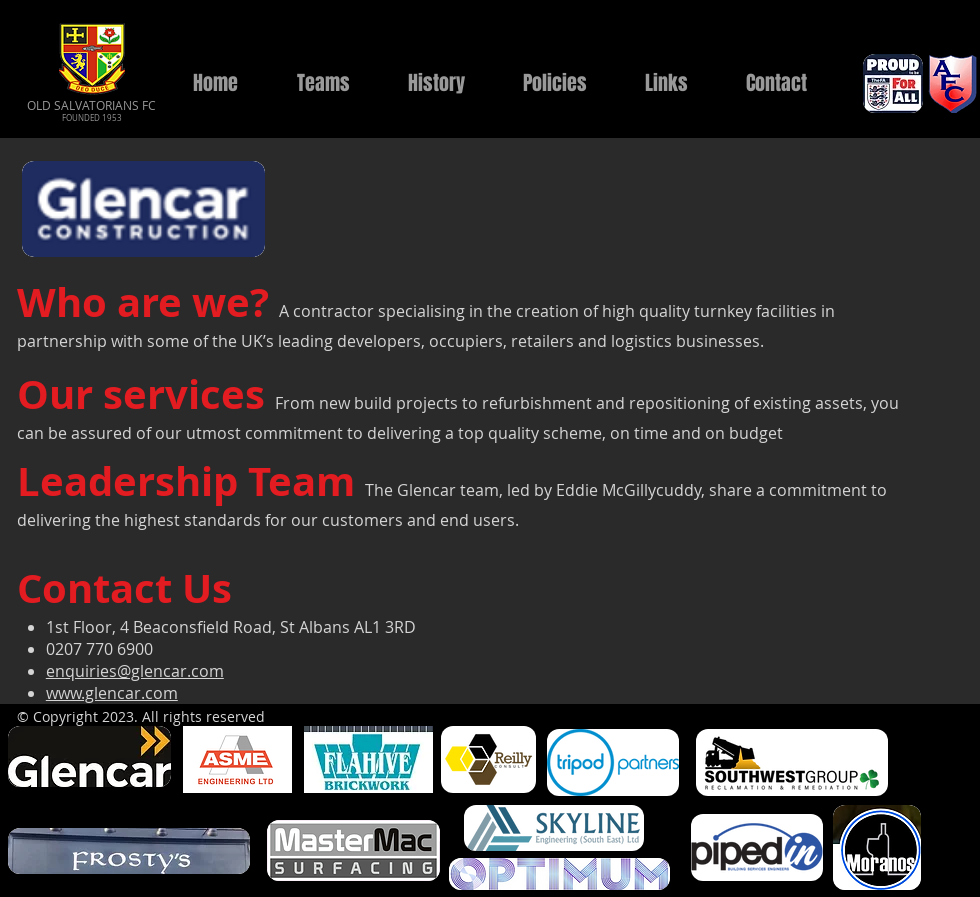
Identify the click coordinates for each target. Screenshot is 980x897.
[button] (323, 83)
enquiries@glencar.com (135, 671)
